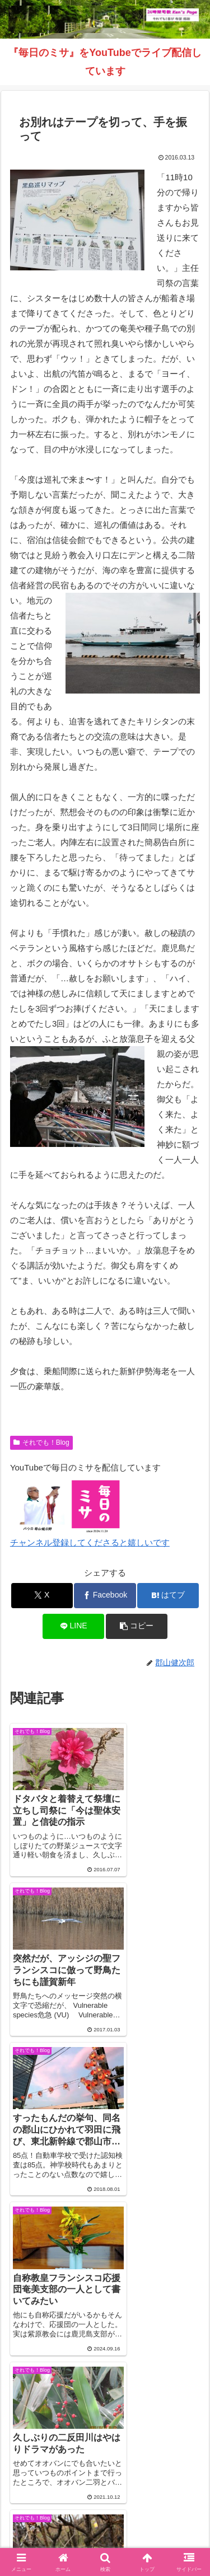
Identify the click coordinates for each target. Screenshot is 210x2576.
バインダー (105, 2526)
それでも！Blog (41, 1442)
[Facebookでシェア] (105, 1595)
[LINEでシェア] (73, 1626)
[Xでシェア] (42, 1595)
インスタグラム (54, 2509)
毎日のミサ (155, 2509)
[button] (136, 1626)
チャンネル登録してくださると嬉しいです (90, 1542)
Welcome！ (55, 2493)
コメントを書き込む (105, 2328)
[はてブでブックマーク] (168, 1595)
